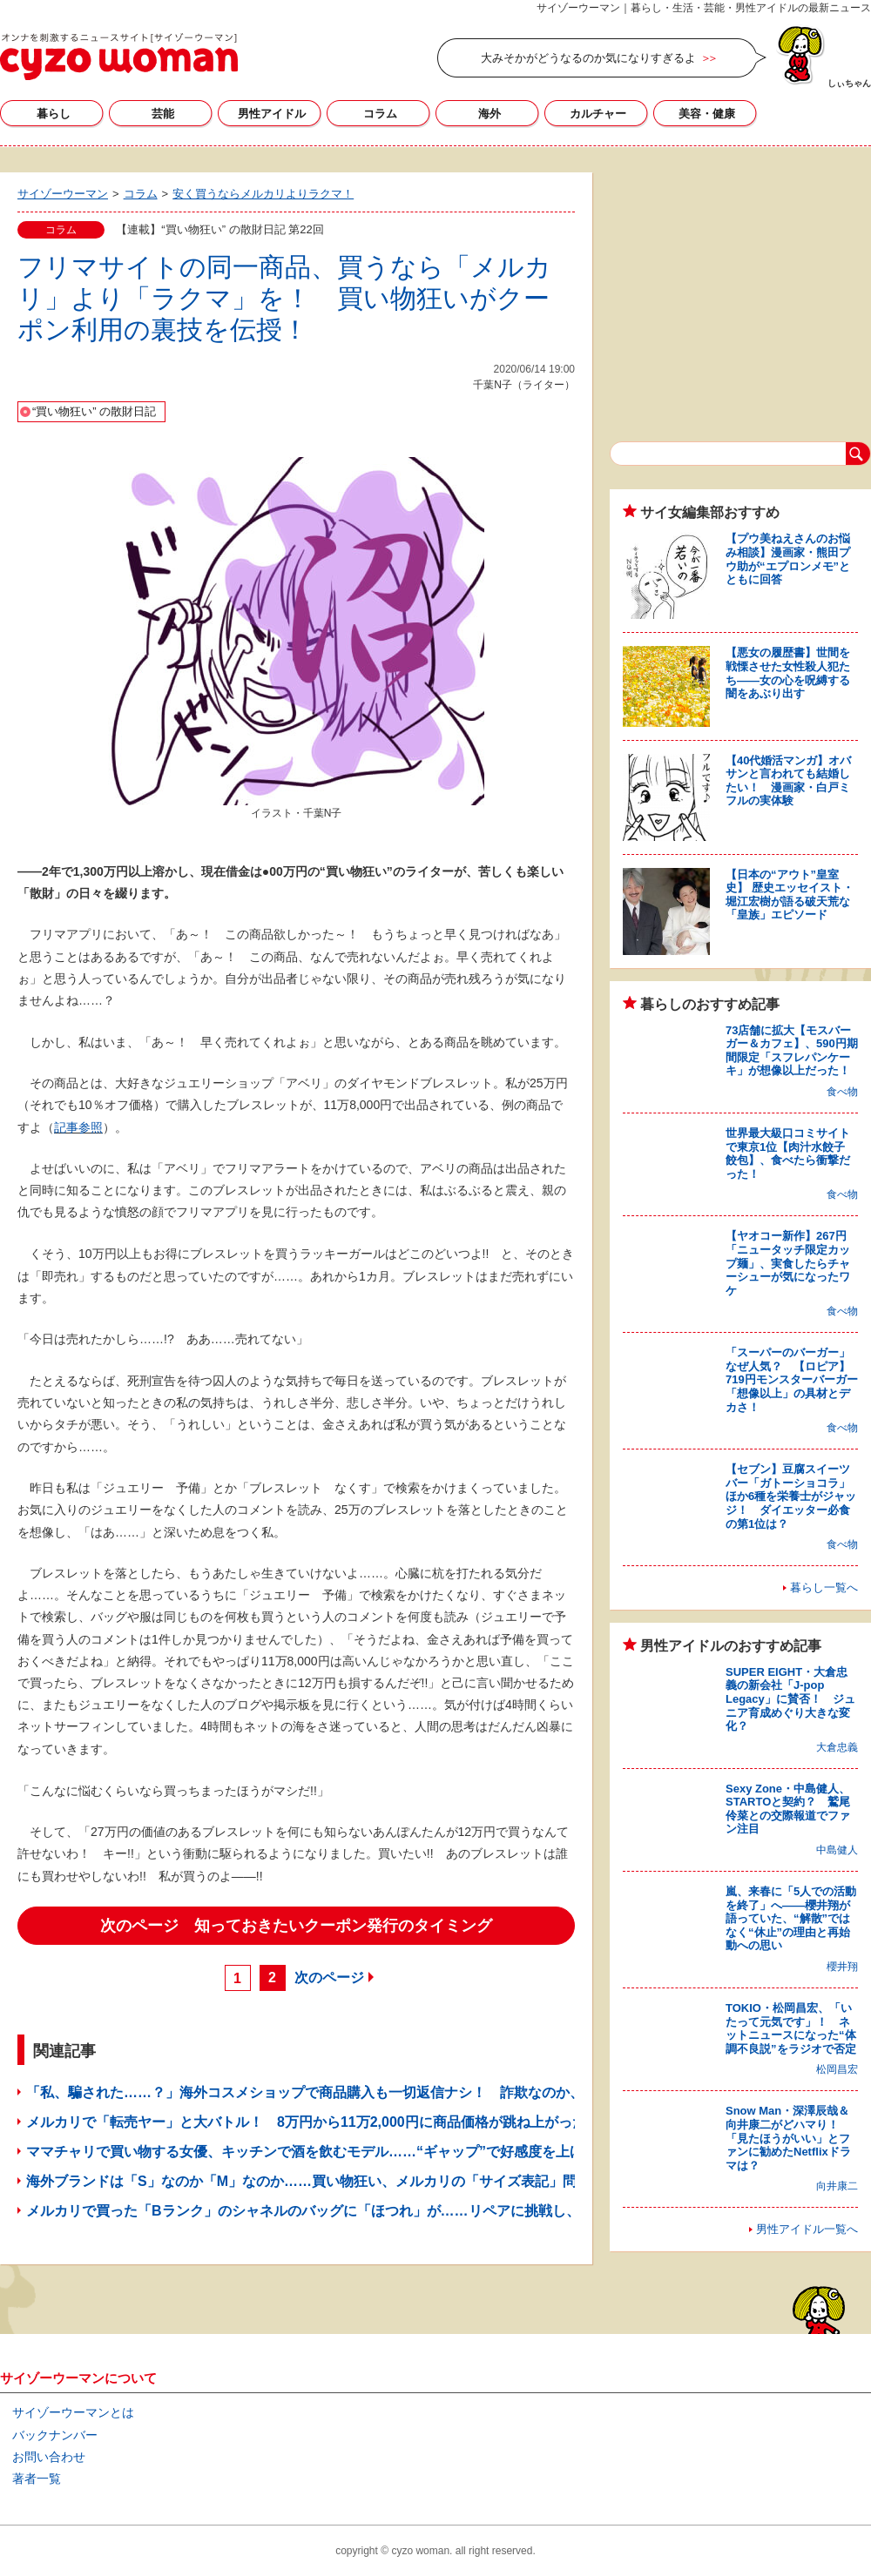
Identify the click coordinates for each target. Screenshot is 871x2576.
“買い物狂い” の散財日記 (94, 411)
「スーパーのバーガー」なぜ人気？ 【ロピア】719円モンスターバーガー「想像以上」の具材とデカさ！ (792, 1379)
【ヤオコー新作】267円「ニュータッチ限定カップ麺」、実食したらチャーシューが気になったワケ (788, 1262)
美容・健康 (707, 113)
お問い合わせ (48, 2457)
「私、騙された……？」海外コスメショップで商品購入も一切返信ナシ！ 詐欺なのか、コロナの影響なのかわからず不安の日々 (430, 2092)
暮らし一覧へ (824, 1587)
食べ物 (842, 1092)
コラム (380, 113)
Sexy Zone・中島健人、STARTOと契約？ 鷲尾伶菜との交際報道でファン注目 (788, 1809)
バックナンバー (55, 2435)
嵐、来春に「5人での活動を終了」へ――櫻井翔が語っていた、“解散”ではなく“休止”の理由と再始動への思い (791, 1918)
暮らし (54, 113)
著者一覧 (36, 2478)
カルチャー (598, 113)
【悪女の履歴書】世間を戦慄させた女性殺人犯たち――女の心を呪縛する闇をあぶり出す (788, 673)
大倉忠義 (837, 1747)
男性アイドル (272, 113)
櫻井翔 (842, 1967)
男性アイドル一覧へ (807, 2229)
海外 (489, 113)
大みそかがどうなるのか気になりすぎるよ (588, 57)
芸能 (163, 113)
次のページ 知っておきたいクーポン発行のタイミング (296, 1925)
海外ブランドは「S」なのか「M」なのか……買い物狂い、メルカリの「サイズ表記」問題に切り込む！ (350, 2181)
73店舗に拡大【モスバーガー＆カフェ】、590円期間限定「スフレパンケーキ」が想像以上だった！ (792, 1051)
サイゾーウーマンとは (73, 2412)
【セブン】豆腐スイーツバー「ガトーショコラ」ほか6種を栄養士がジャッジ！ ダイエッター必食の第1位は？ (791, 1496)
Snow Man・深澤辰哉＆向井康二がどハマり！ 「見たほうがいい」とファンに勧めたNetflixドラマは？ (788, 2137)
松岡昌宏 (837, 2069)
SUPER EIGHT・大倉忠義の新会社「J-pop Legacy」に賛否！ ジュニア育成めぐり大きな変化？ (790, 1698)
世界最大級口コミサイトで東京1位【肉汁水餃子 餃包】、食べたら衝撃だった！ (791, 1153)
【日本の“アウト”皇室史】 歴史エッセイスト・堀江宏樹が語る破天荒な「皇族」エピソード (790, 895)
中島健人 (837, 1850)
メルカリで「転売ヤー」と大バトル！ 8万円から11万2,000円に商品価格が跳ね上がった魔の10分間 (342, 2122)
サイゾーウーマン (119, 56)
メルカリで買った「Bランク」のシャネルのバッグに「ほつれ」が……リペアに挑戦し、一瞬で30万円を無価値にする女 (401, 2210)
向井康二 (837, 2186)
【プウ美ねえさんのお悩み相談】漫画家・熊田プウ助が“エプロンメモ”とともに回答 (788, 559)
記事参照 (78, 1127)
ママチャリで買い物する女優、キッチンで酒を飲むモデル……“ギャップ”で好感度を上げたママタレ (339, 2151)
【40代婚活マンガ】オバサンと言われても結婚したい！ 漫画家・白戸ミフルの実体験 (788, 781)
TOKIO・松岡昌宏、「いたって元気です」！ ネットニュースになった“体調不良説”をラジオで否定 (791, 2028)
